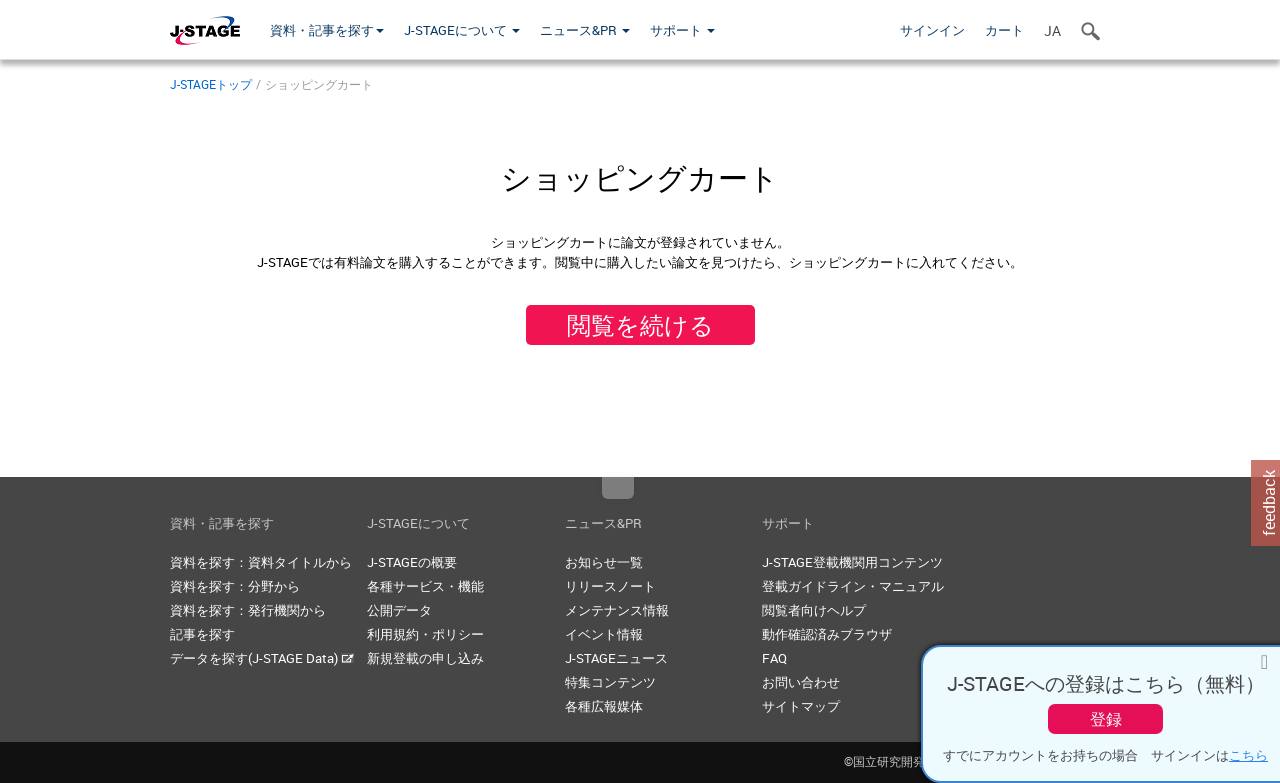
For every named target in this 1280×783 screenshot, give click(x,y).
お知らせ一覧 (604, 562)
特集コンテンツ (610, 682)
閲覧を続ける (640, 325)
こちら (1248, 755)
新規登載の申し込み (425, 658)
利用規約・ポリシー (425, 634)
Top (618, 488)
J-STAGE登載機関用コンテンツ (852, 562)
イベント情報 (604, 634)
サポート (682, 30)
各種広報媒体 (604, 706)
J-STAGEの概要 (412, 562)
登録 (1106, 719)
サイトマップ (801, 706)
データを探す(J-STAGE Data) (262, 658)
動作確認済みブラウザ (827, 634)
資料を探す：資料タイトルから (261, 562)
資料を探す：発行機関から (248, 610)
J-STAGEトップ (211, 84)
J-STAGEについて (462, 30)
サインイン (932, 30)
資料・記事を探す (327, 30)
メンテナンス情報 (617, 610)
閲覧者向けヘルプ (814, 610)
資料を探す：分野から (235, 586)
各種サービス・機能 (425, 586)
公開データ (399, 610)
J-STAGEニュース (616, 658)
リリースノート (610, 586)
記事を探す (202, 634)
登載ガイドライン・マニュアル (853, 586)
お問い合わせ (801, 682)
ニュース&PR (585, 30)
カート (1004, 30)
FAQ (774, 658)
